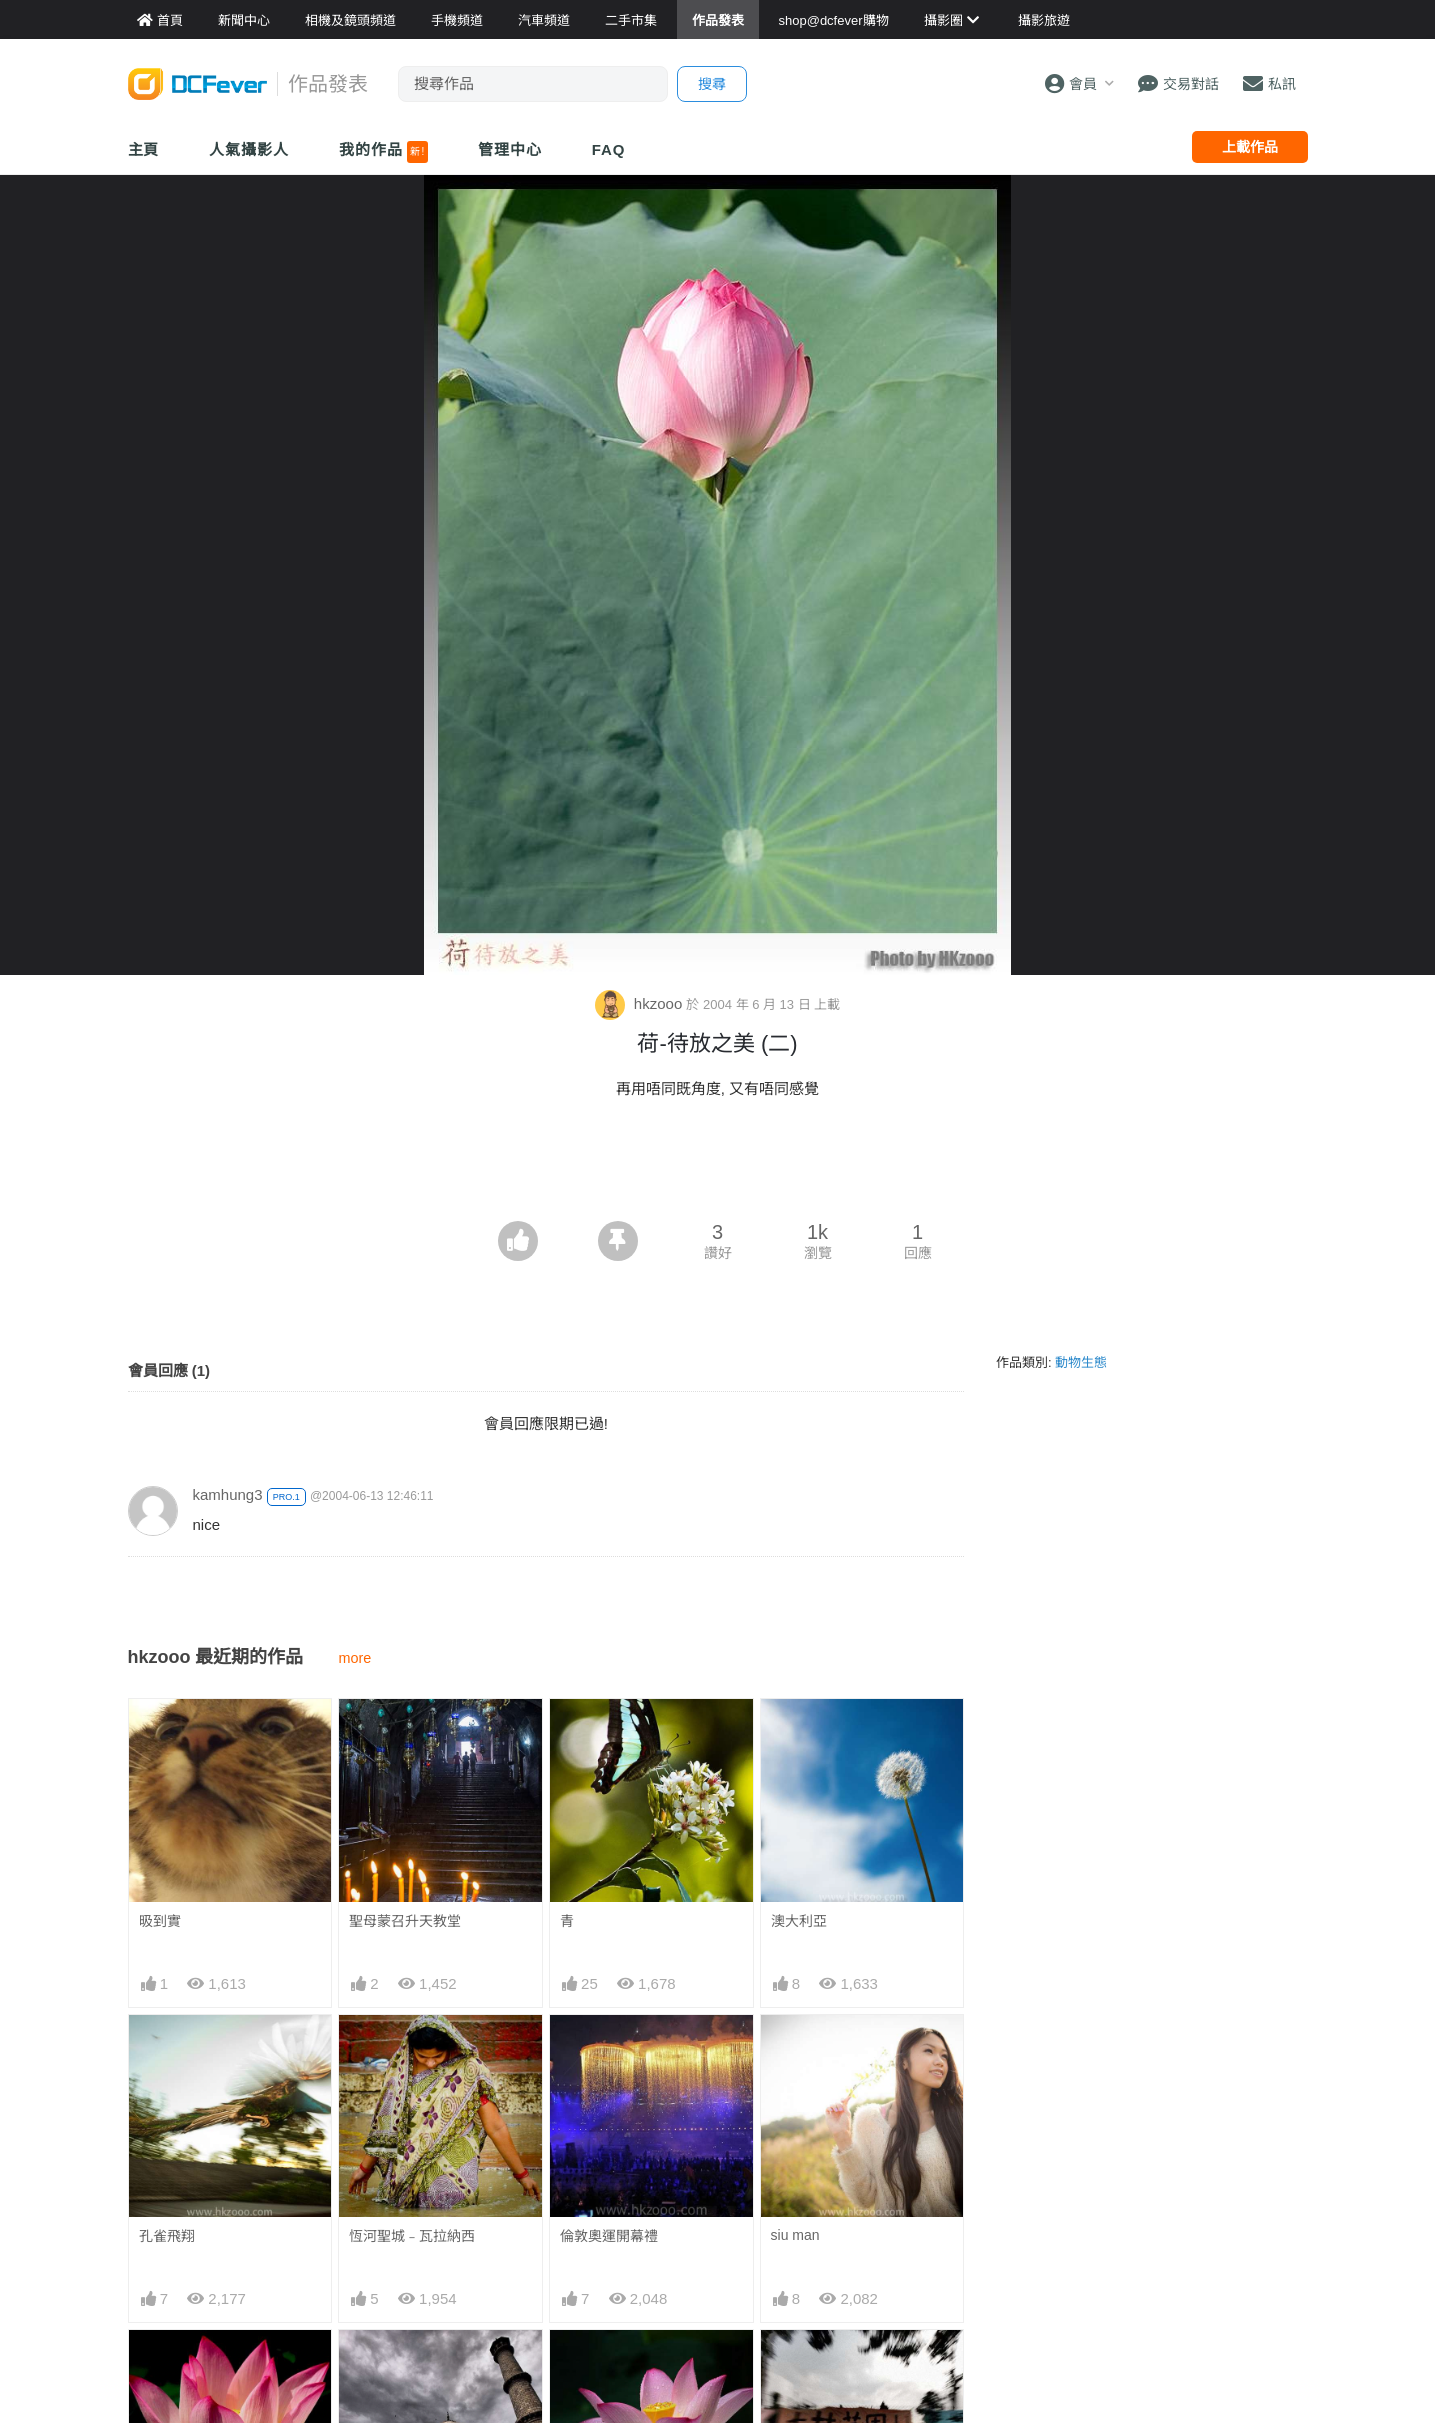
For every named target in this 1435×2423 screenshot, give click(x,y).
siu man (795, 2235)
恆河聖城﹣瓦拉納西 (412, 2236)
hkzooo (641, 1003)
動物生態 (1081, 1362)
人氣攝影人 (249, 149)
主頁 (144, 149)
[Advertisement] (718, 1166)
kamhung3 (228, 1494)
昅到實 (160, 1921)
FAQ (609, 149)
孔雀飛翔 (167, 2236)
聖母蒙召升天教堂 (405, 1921)
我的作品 (383, 152)
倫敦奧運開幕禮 (609, 2236)
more (355, 1658)
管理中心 (510, 149)
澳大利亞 (799, 1921)
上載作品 (1250, 147)
